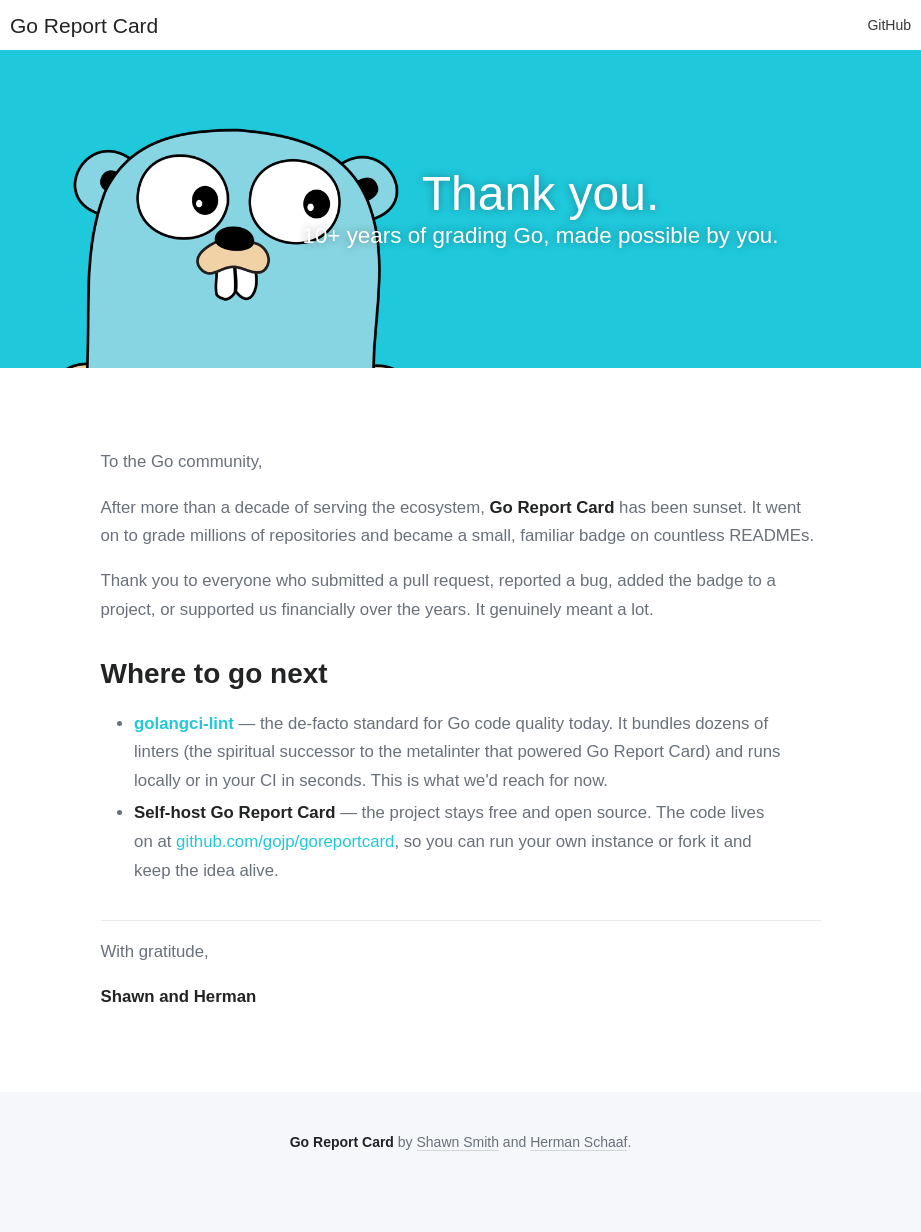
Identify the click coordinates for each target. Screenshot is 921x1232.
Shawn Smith (458, 1142)
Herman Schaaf (578, 1142)
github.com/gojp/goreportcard (285, 841)
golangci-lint (184, 723)
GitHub (889, 25)
